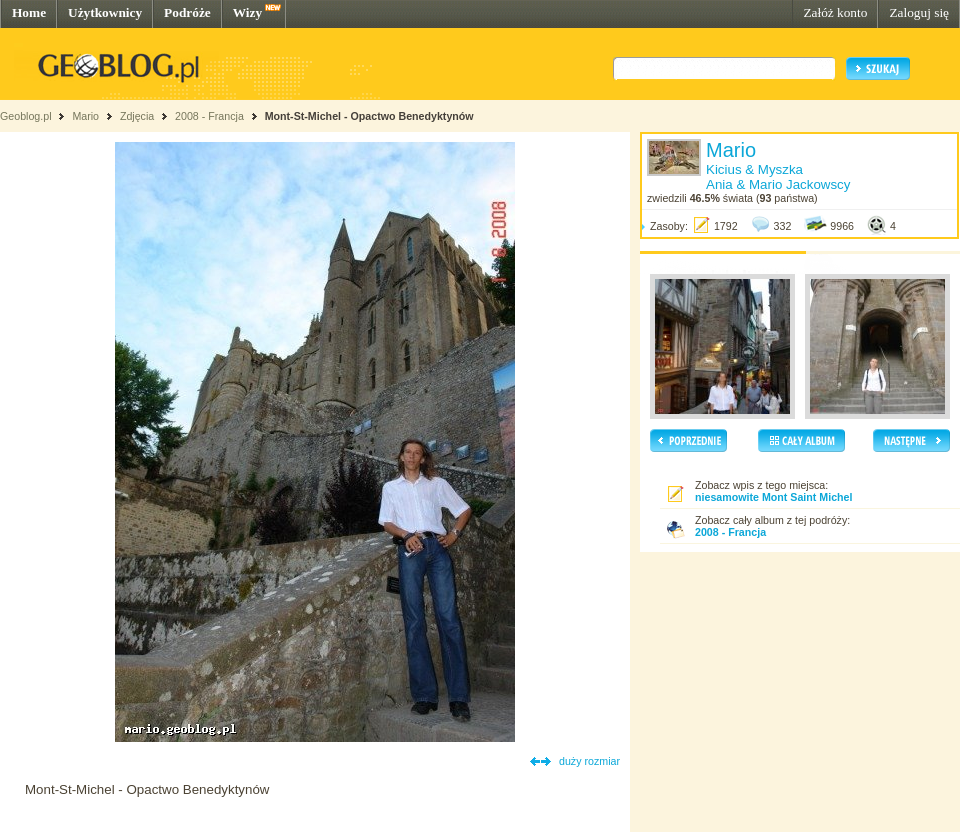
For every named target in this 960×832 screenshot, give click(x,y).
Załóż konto (835, 12)
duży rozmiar (589, 761)
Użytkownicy (105, 12)
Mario (85, 116)
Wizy (247, 12)
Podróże (187, 12)
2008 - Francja (209, 116)
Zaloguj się (919, 12)
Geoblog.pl (26, 116)
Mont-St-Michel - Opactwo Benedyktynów (369, 116)
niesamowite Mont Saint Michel (774, 497)
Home (29, 12)
